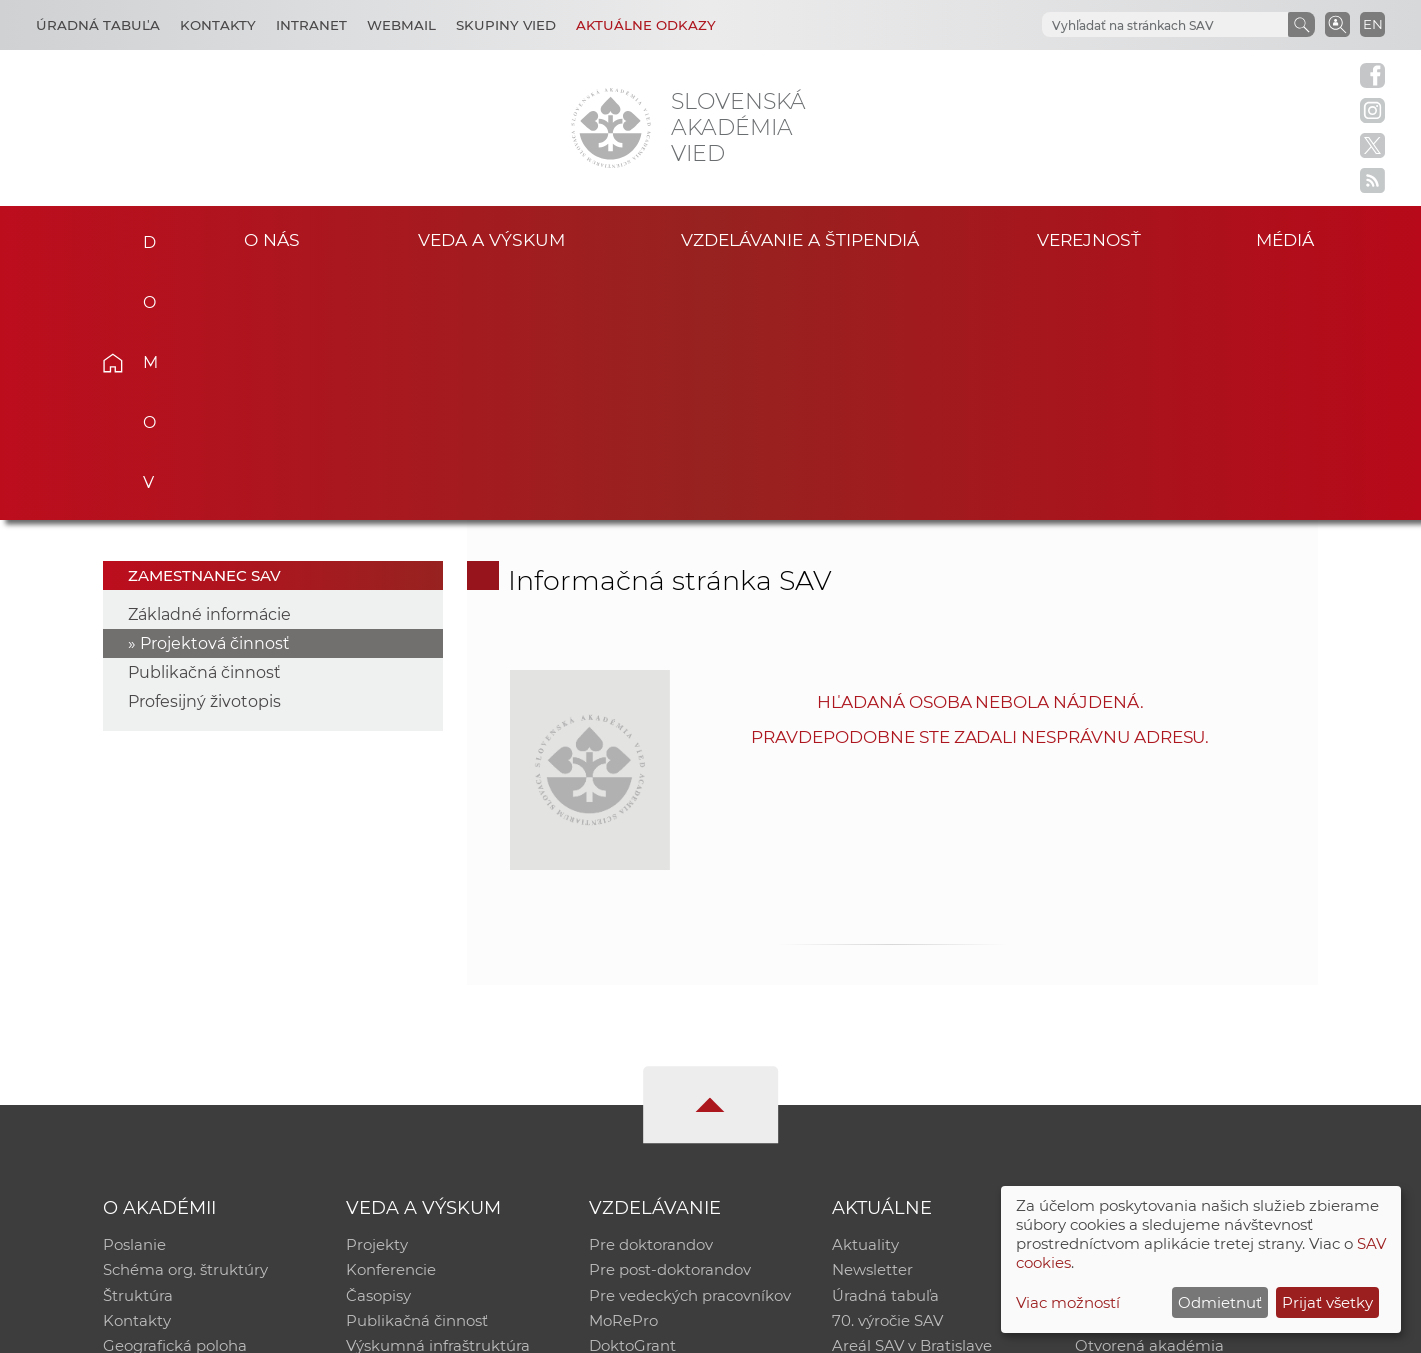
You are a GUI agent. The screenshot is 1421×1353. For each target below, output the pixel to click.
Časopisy (378, 1049)
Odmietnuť (1220, 1302)
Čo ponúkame (885, 1127)
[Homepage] (611, 128)
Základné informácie (209, 366)
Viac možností (1068, 1302)
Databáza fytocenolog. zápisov (1187, 1049)
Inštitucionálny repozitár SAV (1182, 997)
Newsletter (872, 1023)
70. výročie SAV (887, 1075)
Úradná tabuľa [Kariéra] (98, 25)
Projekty (377, 997)
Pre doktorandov (651, 997)
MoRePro (623, 1075)
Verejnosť (1089, 238)
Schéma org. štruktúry (185, 1023)
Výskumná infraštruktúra (438, 1101)
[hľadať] (1163, 25)
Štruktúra (138, 1049)
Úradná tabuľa (885, 1049)
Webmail (401, 25)
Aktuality (865, 997)
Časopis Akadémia (1144, 1075)
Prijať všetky (1327, 1302)
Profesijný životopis (204, 453)
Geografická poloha (175, 1101)
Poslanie (134, 997)
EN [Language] (1373, 24)
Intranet (311, 25)
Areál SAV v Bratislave (912, 1101)
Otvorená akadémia (1149, 1101)
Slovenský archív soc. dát (1166, 1023)
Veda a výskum (491, 238)
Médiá (1288, 238)
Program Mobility (653, 1127)
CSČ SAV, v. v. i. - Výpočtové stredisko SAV (401, 1328)
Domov (143, 236)
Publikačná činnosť (204, 424)
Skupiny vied (506, 25)
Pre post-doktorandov (670, 1023)
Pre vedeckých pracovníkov (690, 1049)
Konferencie (391, 1023)
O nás (271, 238)
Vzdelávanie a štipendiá (799, 238)
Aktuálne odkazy (646, 25)
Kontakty (218, 25)
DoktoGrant (632, 1101)
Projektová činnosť (215, 395)
